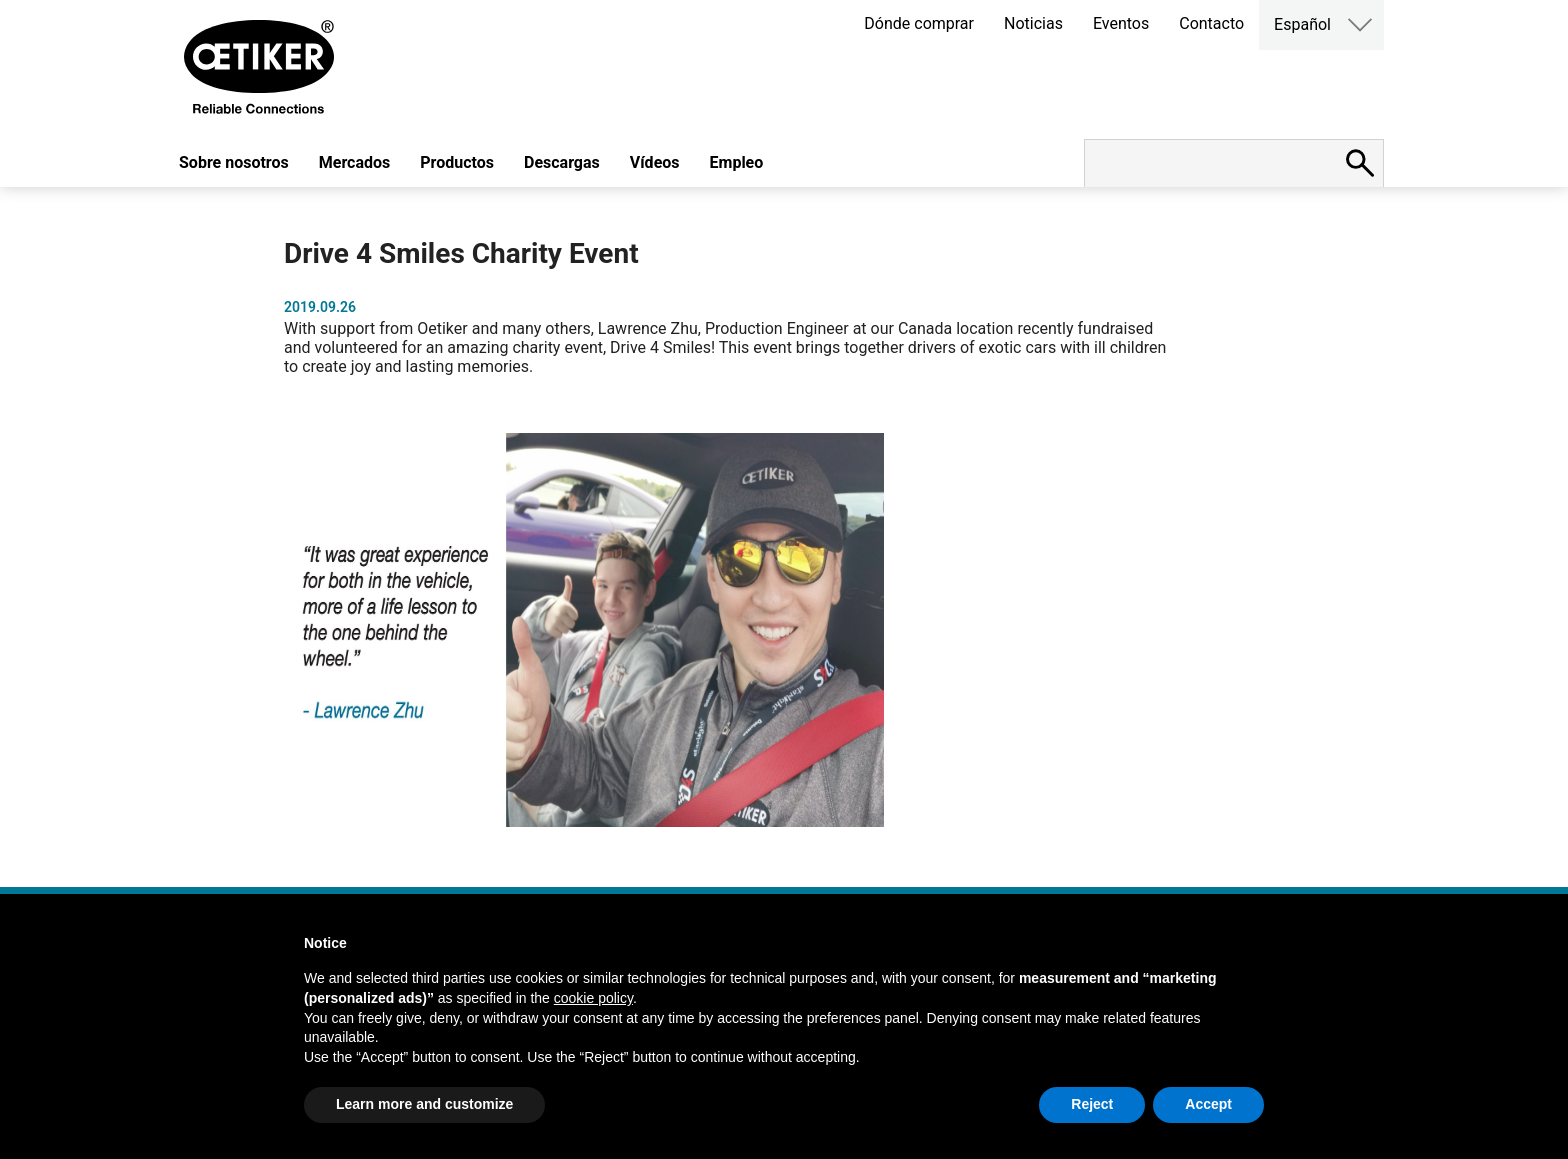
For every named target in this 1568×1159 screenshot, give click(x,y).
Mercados (355, 162)
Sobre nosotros (234, 162)
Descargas (562, 162)
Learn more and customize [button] (424, 1104)
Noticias (1033, 23)
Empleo (737, 162)
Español (1302, 24)
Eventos (1121, 23)
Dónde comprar (919, 23)
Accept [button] (1208, 1104)
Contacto (1211, 23)
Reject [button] (1092, 1104)
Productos (457, 162)
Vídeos (655, 162)
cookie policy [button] (593, 998)
